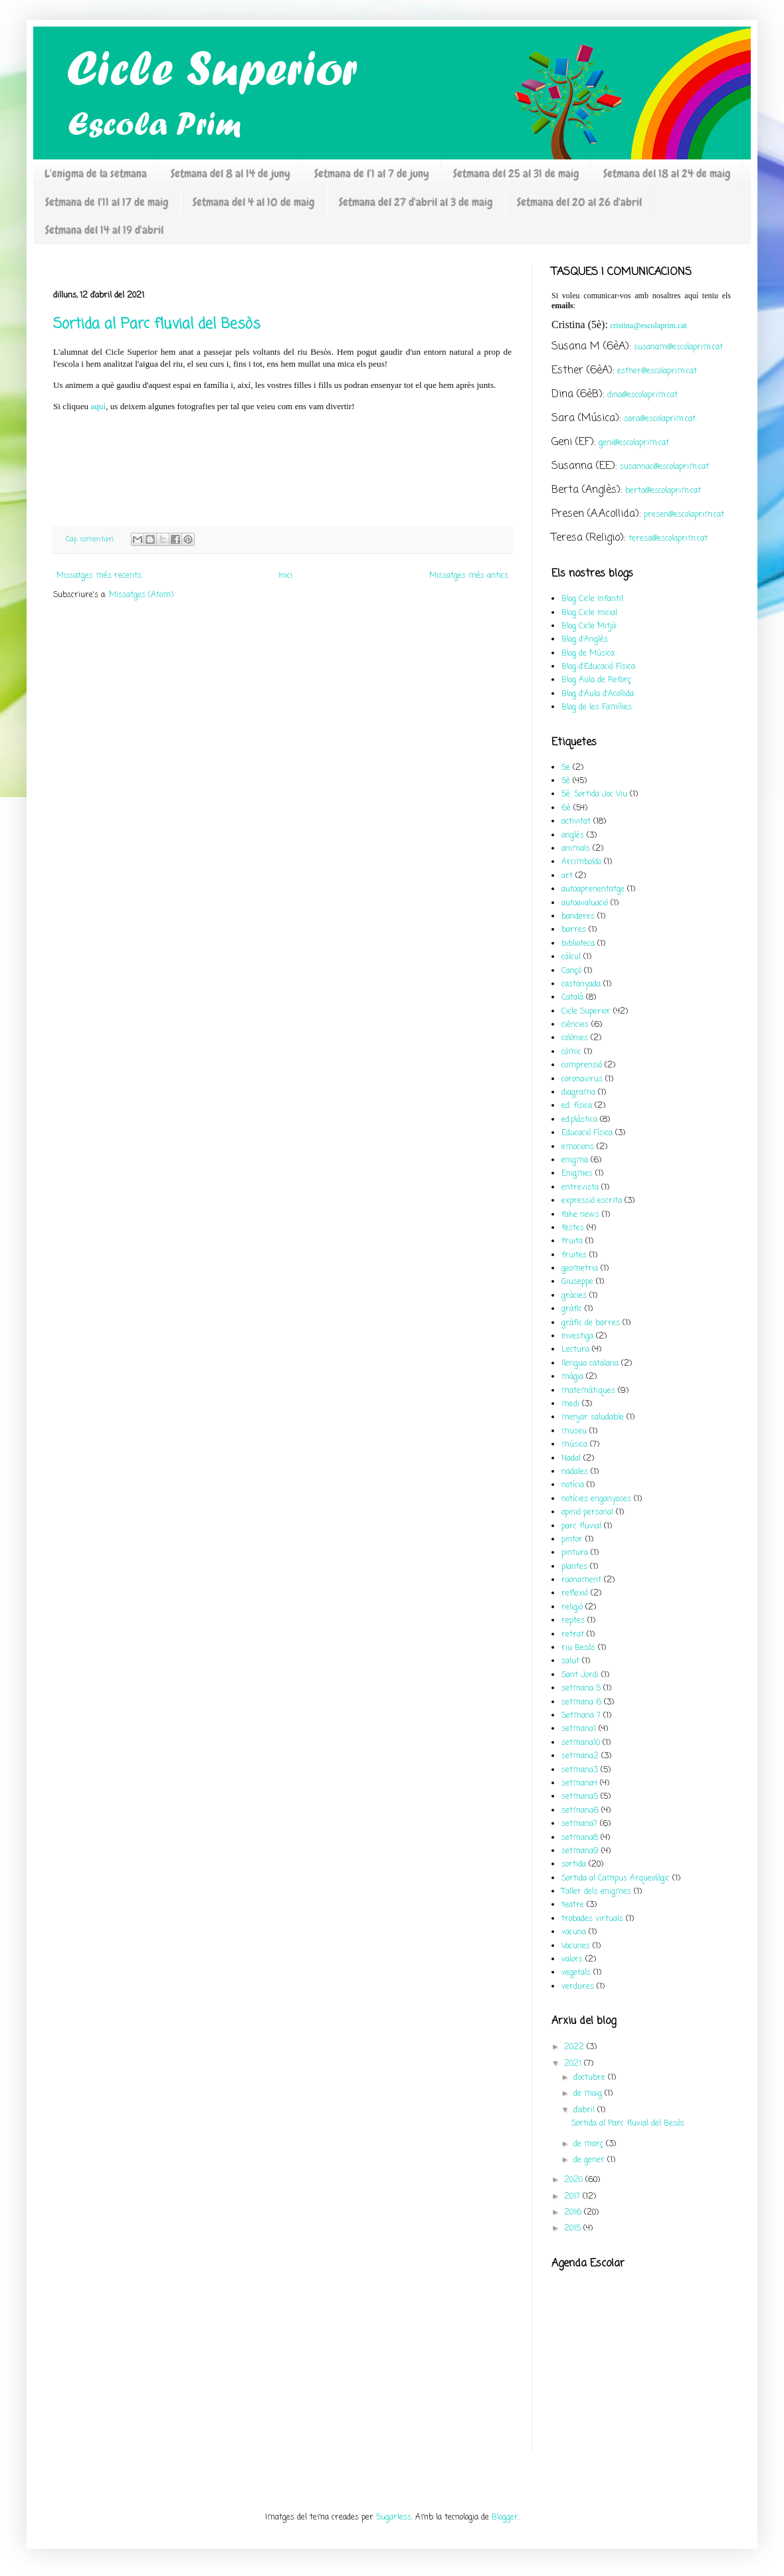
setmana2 (580, 1756)
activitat (576, 822)
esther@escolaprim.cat (657, 371)
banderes (578, 917)
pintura (574, 1553)
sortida (573, 1865)
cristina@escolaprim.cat (648, 325)
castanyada (581, 984)
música (574, 1445)
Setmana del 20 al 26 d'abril (579, 202)
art (567, 876)
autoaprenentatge (593, 889)
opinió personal (587, 1512)
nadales (574, 1472)
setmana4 (579, 1784)
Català (572, 998)
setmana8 (579, 1838)
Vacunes (575, 1946)
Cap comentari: (92, 539)
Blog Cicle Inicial (589, 613)
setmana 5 (581, 1689)
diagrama (578, 1093)
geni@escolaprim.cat (634, 443)
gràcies (574, 1296)
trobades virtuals (592, 1919)
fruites (574, 1255)
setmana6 (580, 1811)
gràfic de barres (590, 1323)
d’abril (585, 2110)
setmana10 (580, 1743)
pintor (572, 1540)
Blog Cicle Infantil (592, 599)
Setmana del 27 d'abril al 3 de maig (416, 202)
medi (570, 1404)
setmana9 (580, 1851)
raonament (581, 1580)
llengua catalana (590, 1364)
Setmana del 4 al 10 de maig (254, 202)
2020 (574, 2180)
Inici (285, 576)
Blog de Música (588, 654)
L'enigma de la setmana (96, 173)
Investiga (577, 1336)
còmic (571, 1052)
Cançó (571, 971)
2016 (574, 2213)
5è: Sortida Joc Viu (594, 794)
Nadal (571, 1459)
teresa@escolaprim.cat (668, 539)
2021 (574, 2064)
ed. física (576, 1106)
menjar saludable (592, 1418)
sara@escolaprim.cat (660, 419)
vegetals (576, 1973)
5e (565, 768)
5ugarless (393, 2518)
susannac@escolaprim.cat (664, 467)
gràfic (571, 1309)
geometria (579, 1269)
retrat (572, 1635)
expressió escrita (591, 1201)
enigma (574, 1160)
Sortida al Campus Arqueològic (615, 1879)
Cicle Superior (586, 1012)
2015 (573, 2229)
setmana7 (579, 1824)
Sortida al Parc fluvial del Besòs (156, 324)
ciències (575, 1025)
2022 (575, 2047)
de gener (590, 2160)
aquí (98, 406)
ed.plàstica (579, 1120)
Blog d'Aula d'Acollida (597, 694)
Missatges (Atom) (141, 595)
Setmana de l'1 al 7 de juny (371, 173)
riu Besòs (578, 1648)
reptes (573, 1621)
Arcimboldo (581, 862)
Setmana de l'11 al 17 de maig (107, 202)
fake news (580, 1215)
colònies (574, 1038)
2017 (573, 2197)
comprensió (581, 1065)
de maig (589, 2094)
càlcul (571, 957)
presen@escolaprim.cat (684, 515)
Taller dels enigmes (596, 1892)
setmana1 (578, 1729)
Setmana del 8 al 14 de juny (230, 173)
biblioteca (578, 944)
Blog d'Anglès (584, 640)
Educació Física (587, 1133)
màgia (572, 1377)
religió (572, 1607)
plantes (574, 1567)
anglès (572, 836)
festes (572, 1228)
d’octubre (590, 2078)
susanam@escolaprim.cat (678, 347)
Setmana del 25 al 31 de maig (516, 173)
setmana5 (579, 1797)
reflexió (574, 1594)
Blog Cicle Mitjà (588, 626)
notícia (572, 1485)
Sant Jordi (580, 1675)
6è (566, 808)
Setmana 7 (581, 1716)
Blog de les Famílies (596, 707)
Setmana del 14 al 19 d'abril (104, 230)
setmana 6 (581, 1702)
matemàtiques (588, 1391)
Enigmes (577, 1174)
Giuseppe (577, 1282)
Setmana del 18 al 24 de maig (667, 173)
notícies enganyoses (596, 1499)
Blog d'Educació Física (598, 667)
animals (575, 849)
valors (572, 1960)
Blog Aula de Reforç (596, 680)
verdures (577, 1987)
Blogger (505, 2518)
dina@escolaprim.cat (642, 395)
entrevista (580, 1188)
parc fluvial (581, 1526)
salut (570, 1661)
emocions (577, 1147)
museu (574, 1431)
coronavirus (582, 1079)
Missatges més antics (468, 576)
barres (573, 930)
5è (565, 781)
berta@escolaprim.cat (663, 491)
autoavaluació (584, 903)
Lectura (575, 1350)
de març (589, 2144)
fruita (572, 1241)
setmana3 (579, 1770)
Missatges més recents (99, 576)
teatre (572, 1905)
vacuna (573, 1932)
